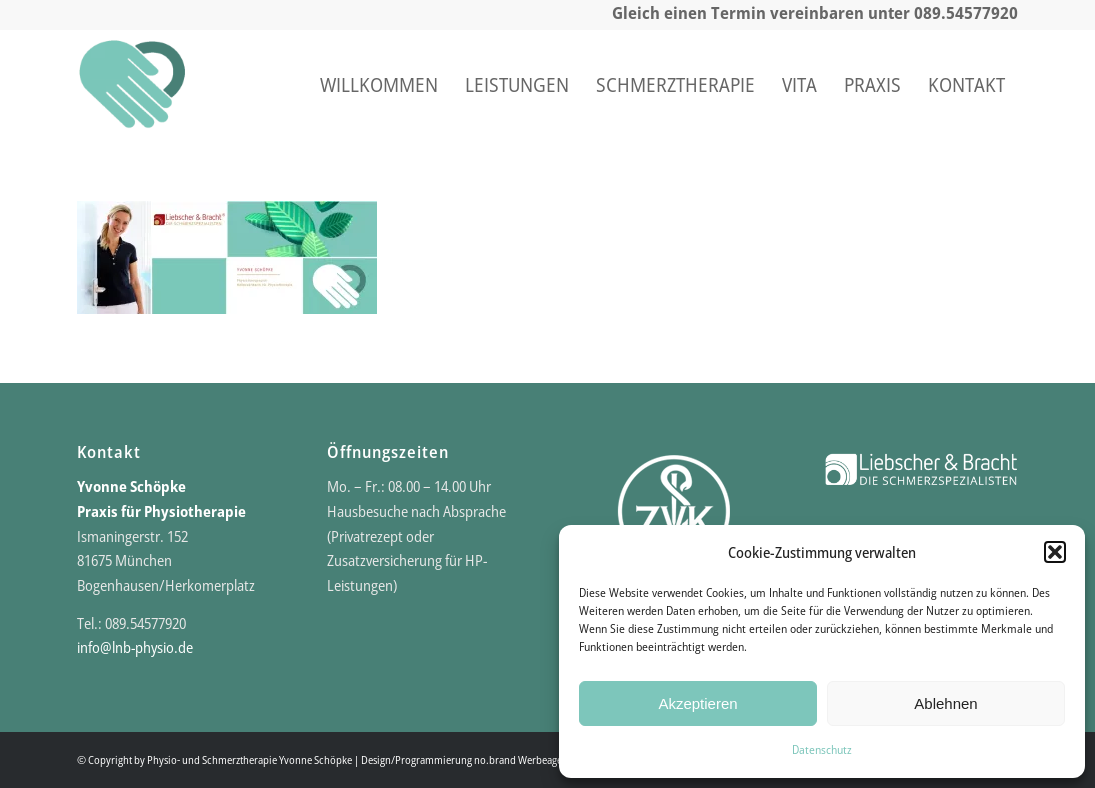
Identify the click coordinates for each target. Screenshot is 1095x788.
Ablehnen (945, 703)
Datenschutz (822, 749)
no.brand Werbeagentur (526, 759)
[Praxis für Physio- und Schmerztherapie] (132, 85)
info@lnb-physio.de (135, 647)
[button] (1055, 552)
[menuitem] (379, 85)
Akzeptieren (697, 703)
